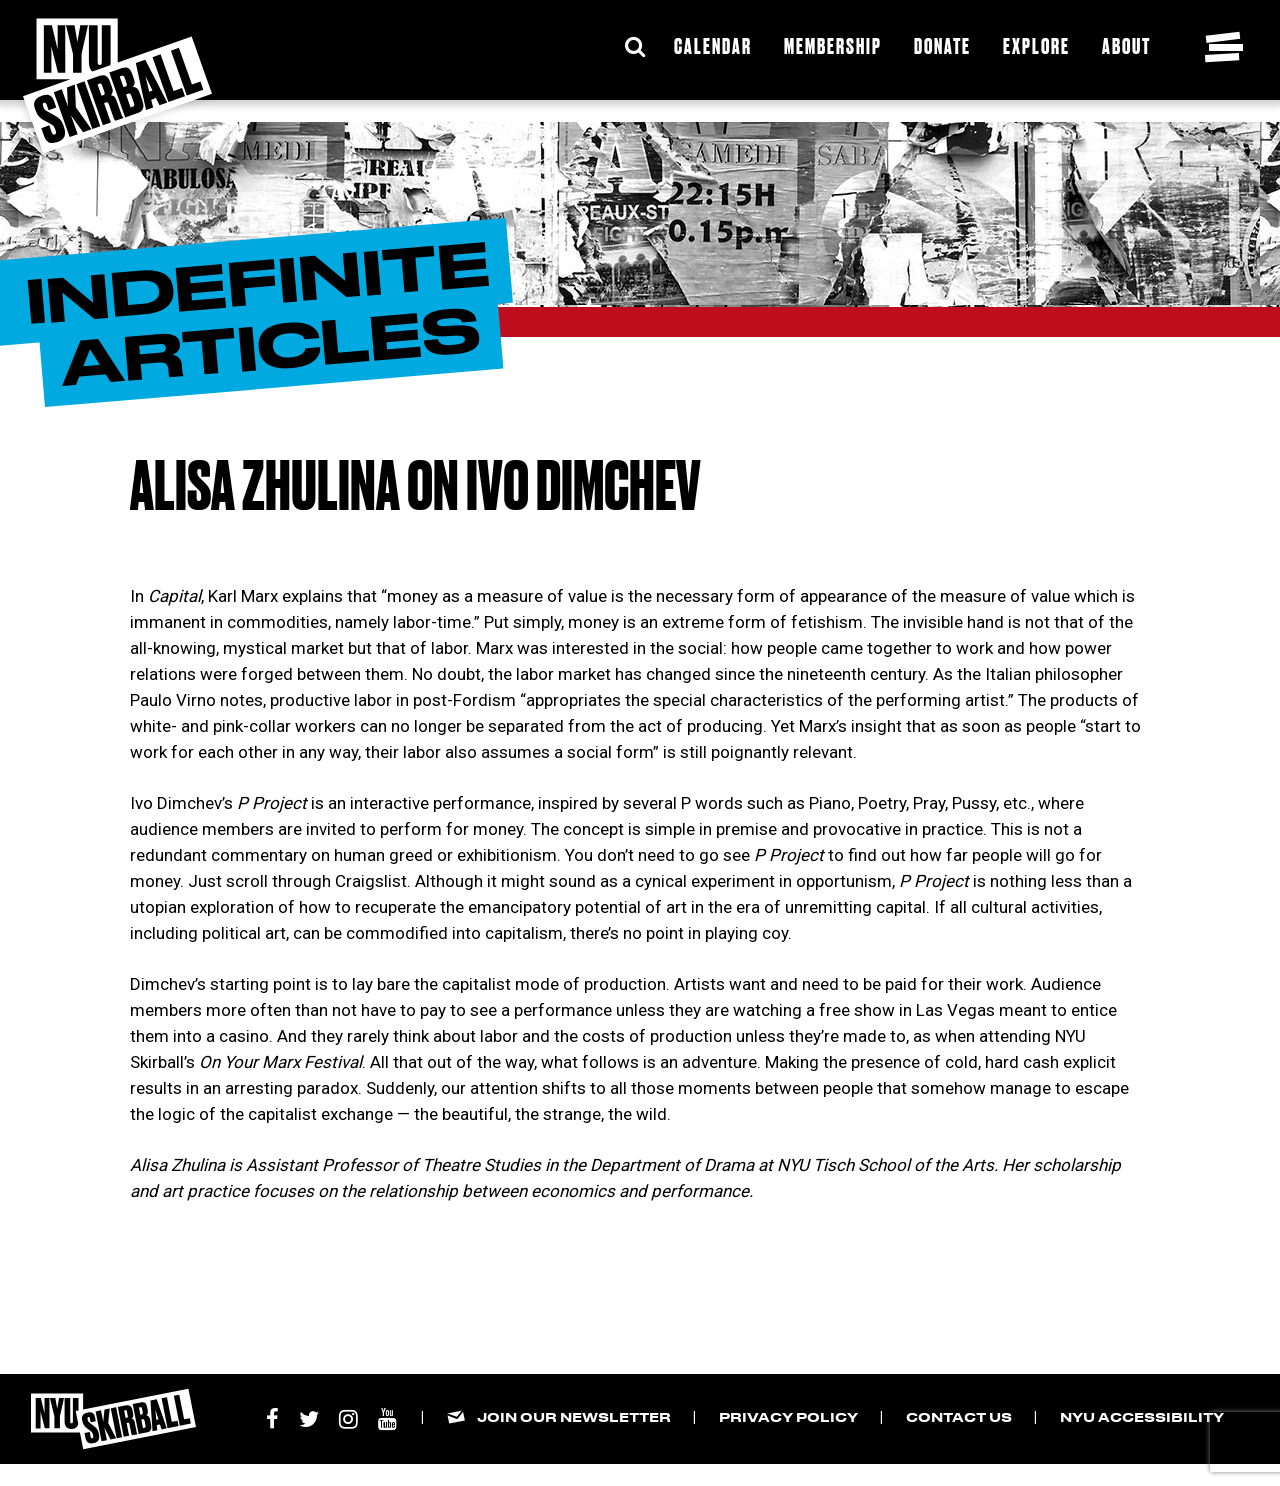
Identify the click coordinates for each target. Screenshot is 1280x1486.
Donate (942, 45)
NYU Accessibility (1142, 1416)
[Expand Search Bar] (635, 47)
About (1126, 45)
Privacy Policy (788, 1416)
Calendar (713, 45)
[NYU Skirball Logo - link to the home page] (117, 86)
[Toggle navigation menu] (1224, 47)
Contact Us (959, 1416)
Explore (1036, 45)
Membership (833, 45)
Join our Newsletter (574, 1416)
